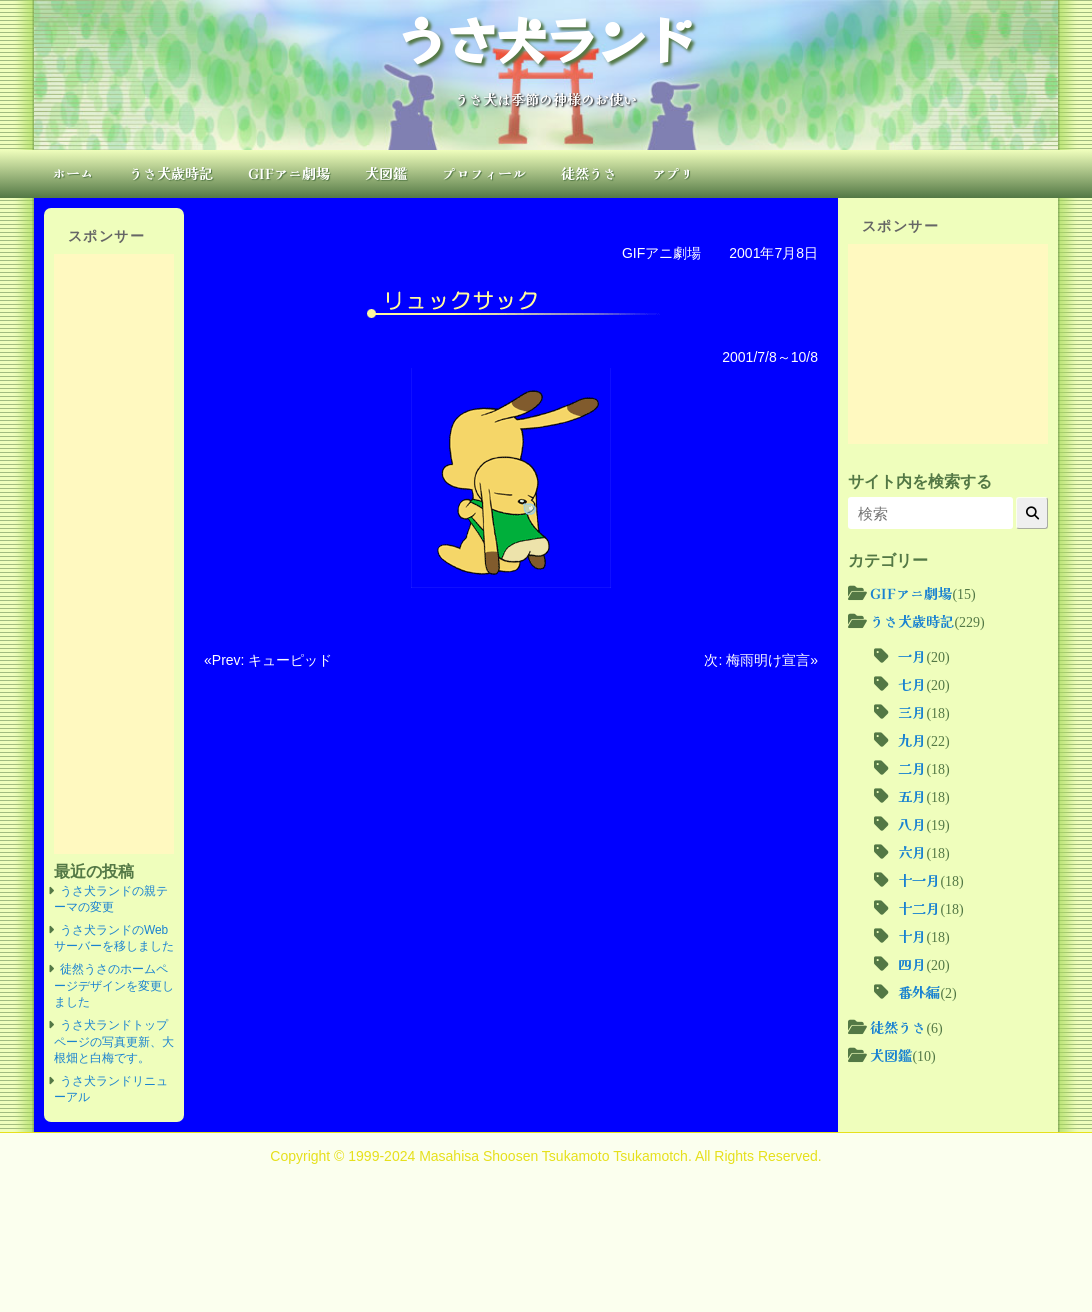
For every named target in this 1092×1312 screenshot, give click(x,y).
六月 (912, 852)
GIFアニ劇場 (289, 173)
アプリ (673, 173)
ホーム (73, 173)
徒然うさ (589, 173)
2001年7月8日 (773, 253)
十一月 (919, 880)
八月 (912, 824)
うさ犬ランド (546, 38)
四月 (912, 964)
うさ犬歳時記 (171, 173)
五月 (912, 796)
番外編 (919, 992)
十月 (912, 936)
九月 (912, 740)
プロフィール (484, 173)
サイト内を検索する (920, 481)
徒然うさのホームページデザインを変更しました (114, 985)
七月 (912, 684)
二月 (912, 768)
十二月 (919, 908)
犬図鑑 (386, 173)
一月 (912, 656)
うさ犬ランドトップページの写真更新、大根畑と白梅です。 (114, 1041)
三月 (912, 712)
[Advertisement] (114, 554)
